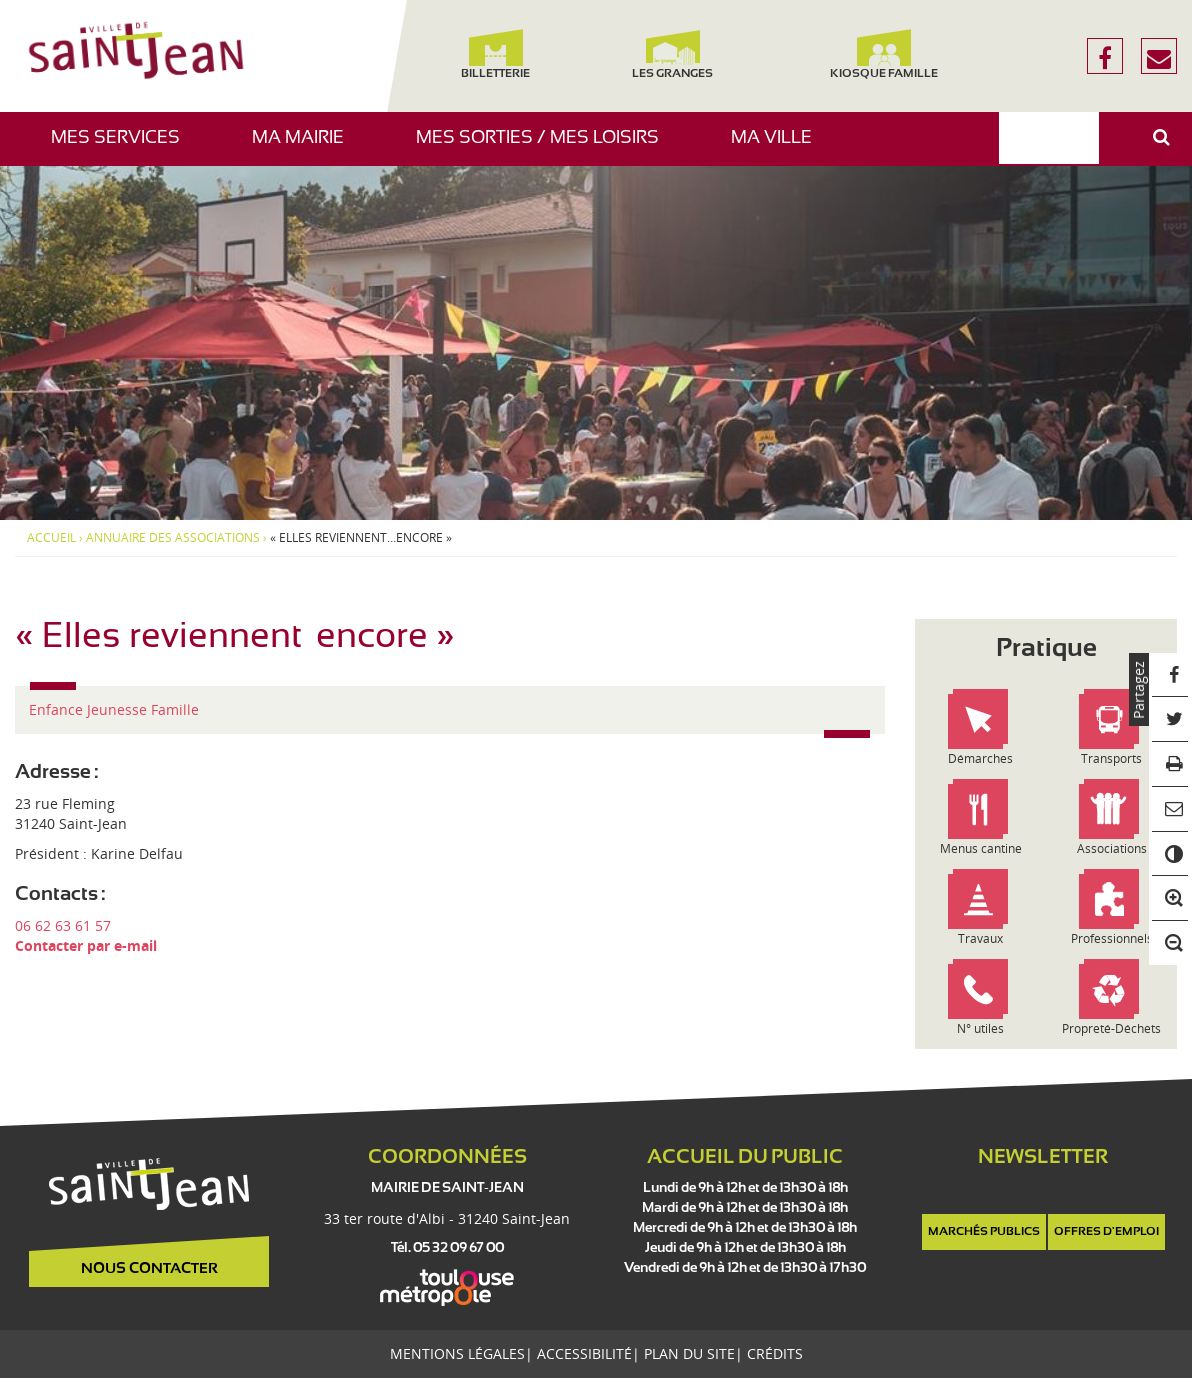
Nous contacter (149, 1269)
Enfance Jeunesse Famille (114, 709)
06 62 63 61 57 (63, 925)
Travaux (980, 938)
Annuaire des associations (173, 538)
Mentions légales (457, 1353)
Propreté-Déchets (1111, 1028)
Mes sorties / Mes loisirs (545, 147)
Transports (1111, 758)
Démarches (980, 758)
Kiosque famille (885, 54)
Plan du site (689, 1353)
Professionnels (1112, 938)
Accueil (51, 538)
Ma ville (779, 147)
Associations (1112, 848)
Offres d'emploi (1106, 1232)
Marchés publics (984, 1232)
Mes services (123, 147)
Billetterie (495, 54)
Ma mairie (305, 147)
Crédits (775, 1353)
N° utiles (980, 1028)
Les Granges (673, 54)
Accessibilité (584, 1353)
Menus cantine (981, 848)
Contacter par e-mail (86, 945)
